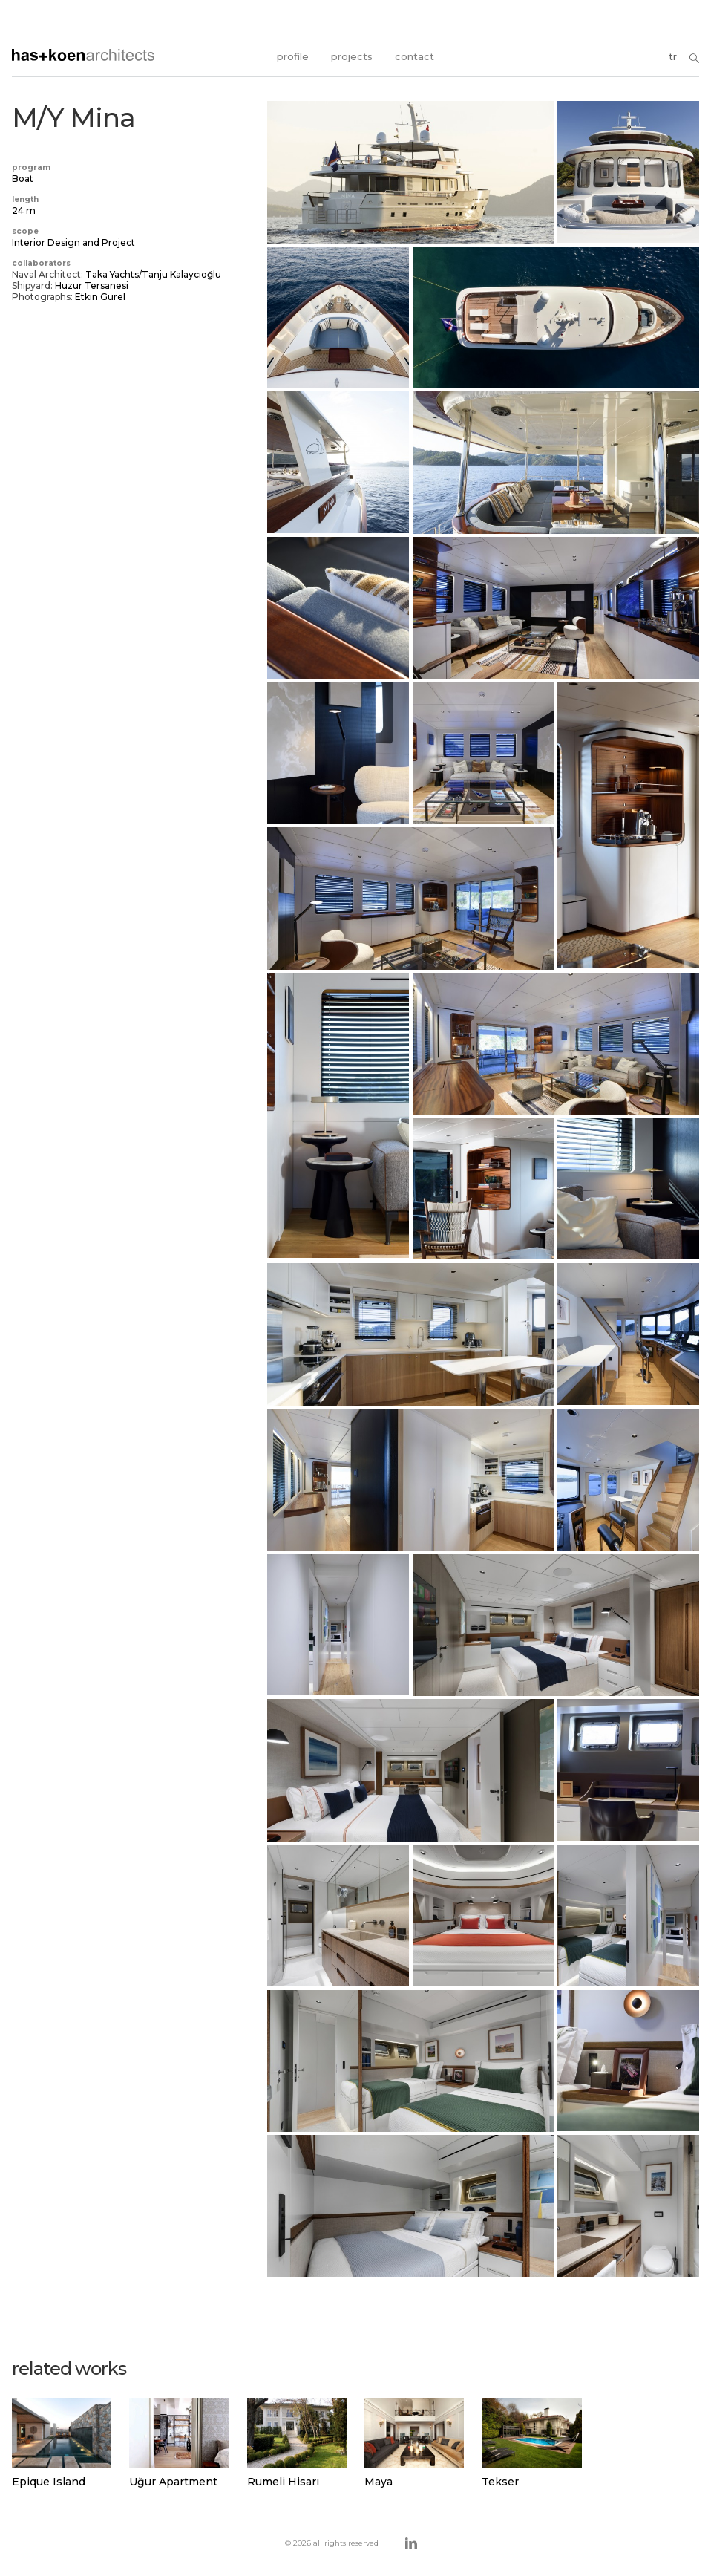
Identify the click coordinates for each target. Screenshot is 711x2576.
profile (293, 56)
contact (414, 56)
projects (352, 56)
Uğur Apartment (173, 2481)
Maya (378, 2481)
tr (673, 56)
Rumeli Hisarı (283, 2481)
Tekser (500, 2481)
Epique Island (48, 2481)
